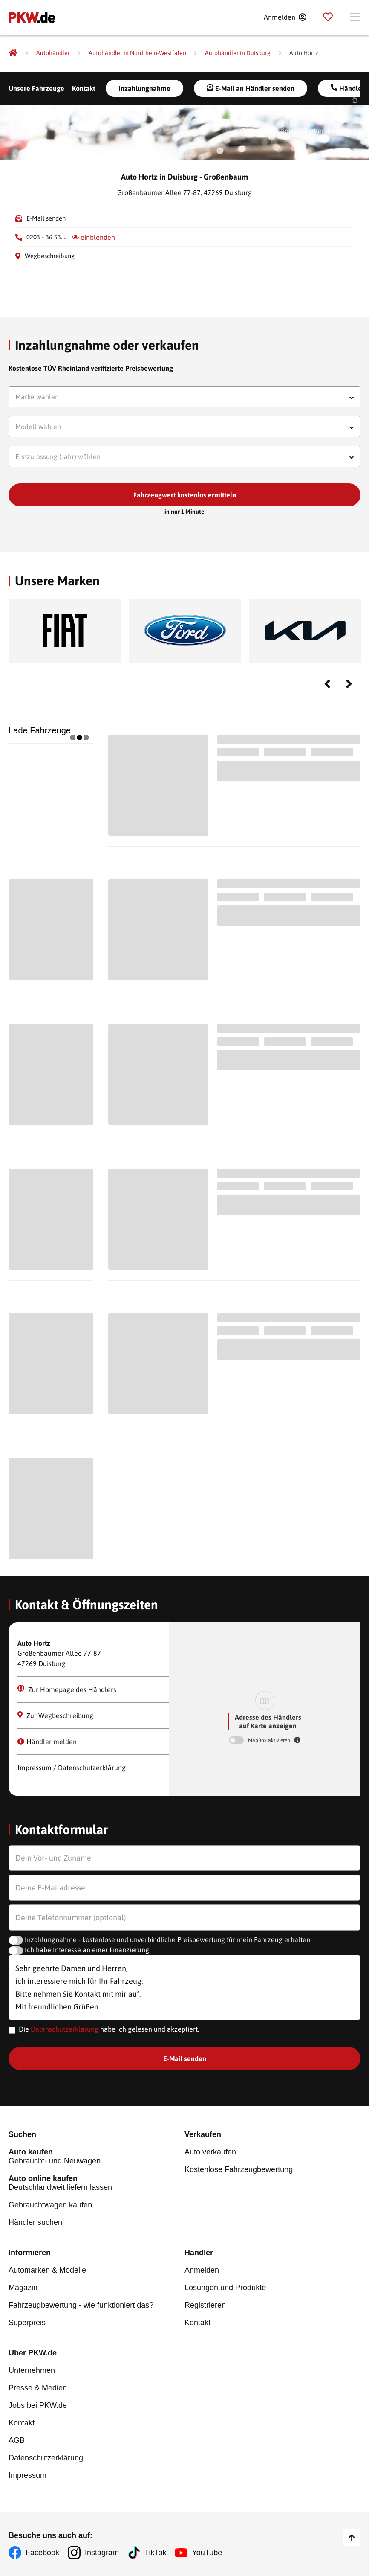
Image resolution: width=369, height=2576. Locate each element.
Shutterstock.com (329, 130)
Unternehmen (32, 2370)
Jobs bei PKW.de (38, 2405)
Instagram (102, 2552)
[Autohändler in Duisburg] (238, 53)
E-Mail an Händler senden (250, 88)
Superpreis (27, 2322)
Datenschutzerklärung (64, 2029)
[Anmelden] (285, 17)
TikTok (155, 2552)
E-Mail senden (46, 218)
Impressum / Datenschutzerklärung (71, 1767)
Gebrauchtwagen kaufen (50, 2205)
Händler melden (47, 1741)
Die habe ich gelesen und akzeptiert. (109, 2029)
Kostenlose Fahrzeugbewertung (238, 2169)
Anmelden (201, 2270)
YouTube (207, 2552)
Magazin (23, 2287)
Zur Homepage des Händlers (66, 1689)
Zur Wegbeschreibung (55, 1715)
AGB (17, 2440)
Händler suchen (35, 2222)
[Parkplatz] (328, 17)
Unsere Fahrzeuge (36, 88)
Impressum (27, 2475)
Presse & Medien (38, 2388)
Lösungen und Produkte (225, 2287)
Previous (327, 684)
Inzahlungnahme (144, 88)
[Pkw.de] (13, 53)
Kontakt (83, 88)
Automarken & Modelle (47, 2270)
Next (349, 684)
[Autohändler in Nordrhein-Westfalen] (137, 53)
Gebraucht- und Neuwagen (96, 2156)
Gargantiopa (277, 130)
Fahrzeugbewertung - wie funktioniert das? (81, 2305)
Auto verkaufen (210, 2152)
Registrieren (205, 2305)
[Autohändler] (53, 53)
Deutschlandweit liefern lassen (96, 2183)
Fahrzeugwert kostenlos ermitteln (184, 495)
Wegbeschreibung (50, 255)
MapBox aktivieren (269, 1740)
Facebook (42, 2552)
